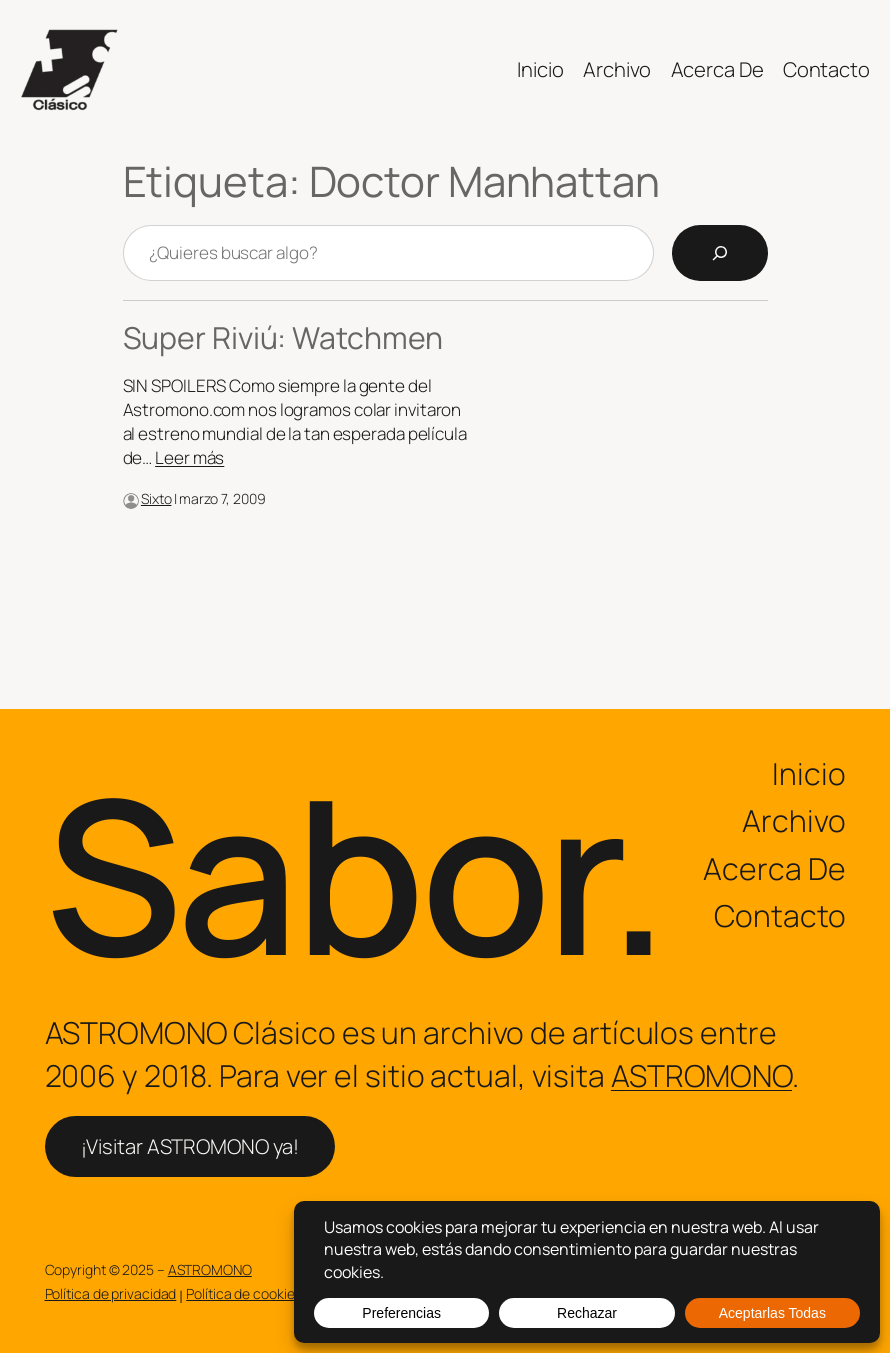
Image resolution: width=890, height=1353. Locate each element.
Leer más (189, 457)
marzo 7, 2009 (222, 498)
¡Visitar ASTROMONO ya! (190, 1146)
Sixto (156, 498)
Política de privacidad (111, 1293)
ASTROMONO (701, 1075)
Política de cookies (243, 1293)
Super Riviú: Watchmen (283, 338)
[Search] (720, 253)
